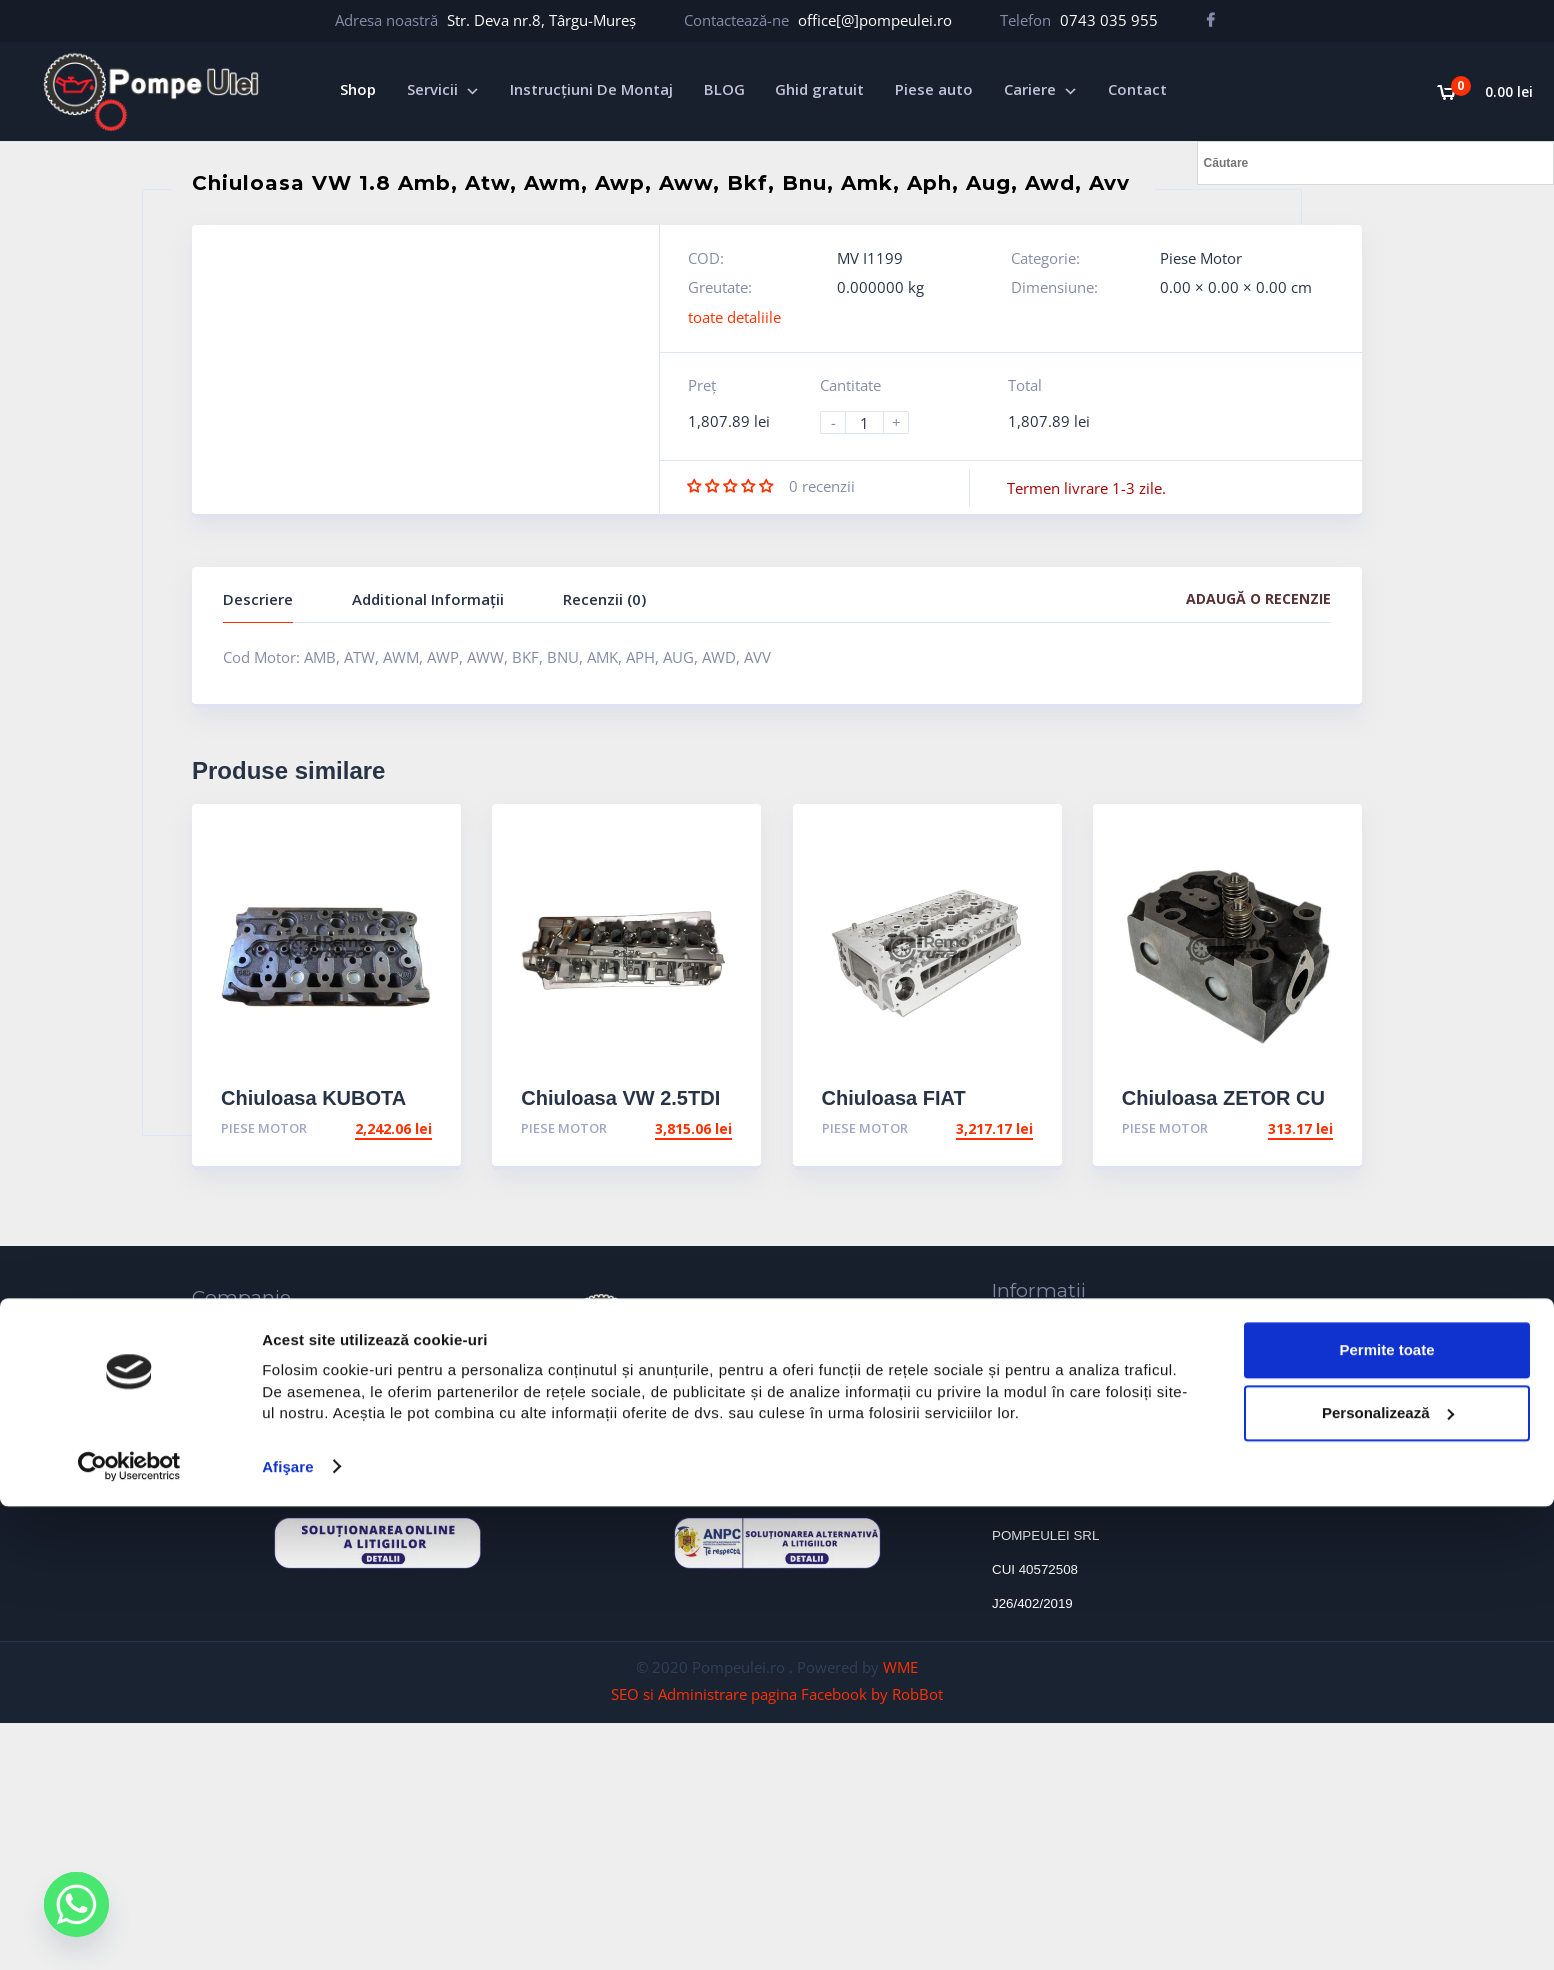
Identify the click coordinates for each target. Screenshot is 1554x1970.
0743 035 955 (1109, 20)
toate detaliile (734, 317)
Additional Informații (428, 599)
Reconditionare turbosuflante (244, 1424)
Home (213, 1334)
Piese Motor (1201, 258)
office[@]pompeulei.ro (875, 20)
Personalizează (1388, 1876)
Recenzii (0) (604, 599)
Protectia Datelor (1050, 1386)
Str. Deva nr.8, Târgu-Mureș (541, 20)
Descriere (258, 599)
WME (900, 1667)
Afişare (288, 1930)
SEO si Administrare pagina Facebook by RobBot (777, 1694)
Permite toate (1386, 1813)
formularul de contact (778, 1436)
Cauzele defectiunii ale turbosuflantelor (1126, 1327)
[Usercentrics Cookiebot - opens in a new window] (129, 1931)
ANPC (1011, 1356)
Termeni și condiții (1055, 1415)
